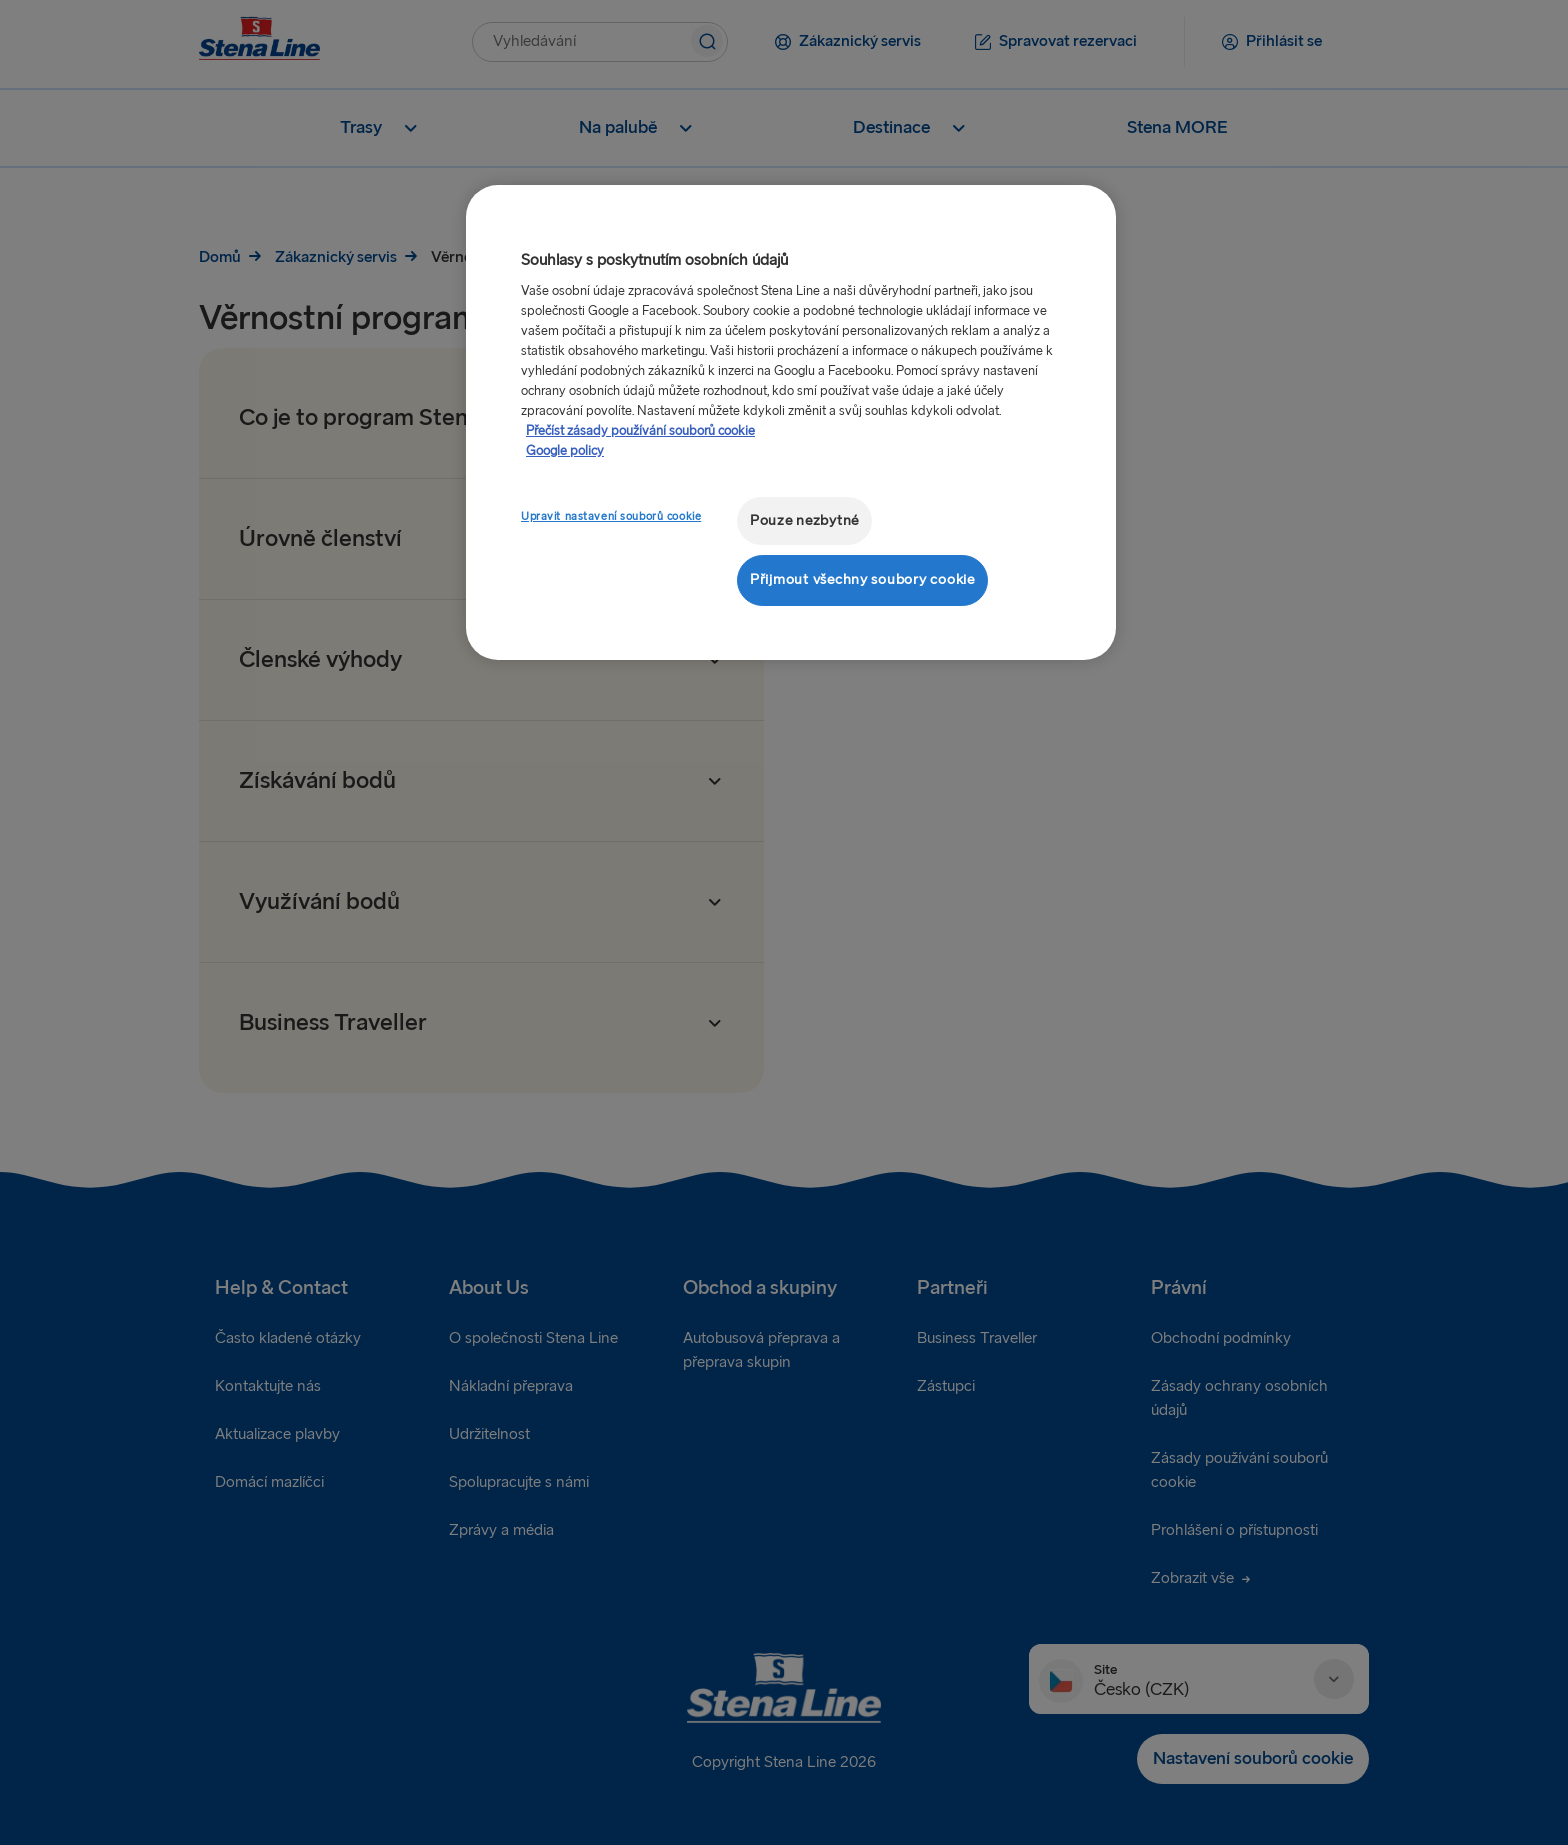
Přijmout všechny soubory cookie (862, 579)
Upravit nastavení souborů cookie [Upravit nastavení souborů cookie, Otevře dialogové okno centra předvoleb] (611, 516)
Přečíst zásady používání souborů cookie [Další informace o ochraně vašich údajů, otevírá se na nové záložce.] (640, 431)
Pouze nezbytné (804, 520)
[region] (791, 422)
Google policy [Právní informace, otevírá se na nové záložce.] (565, 451)
